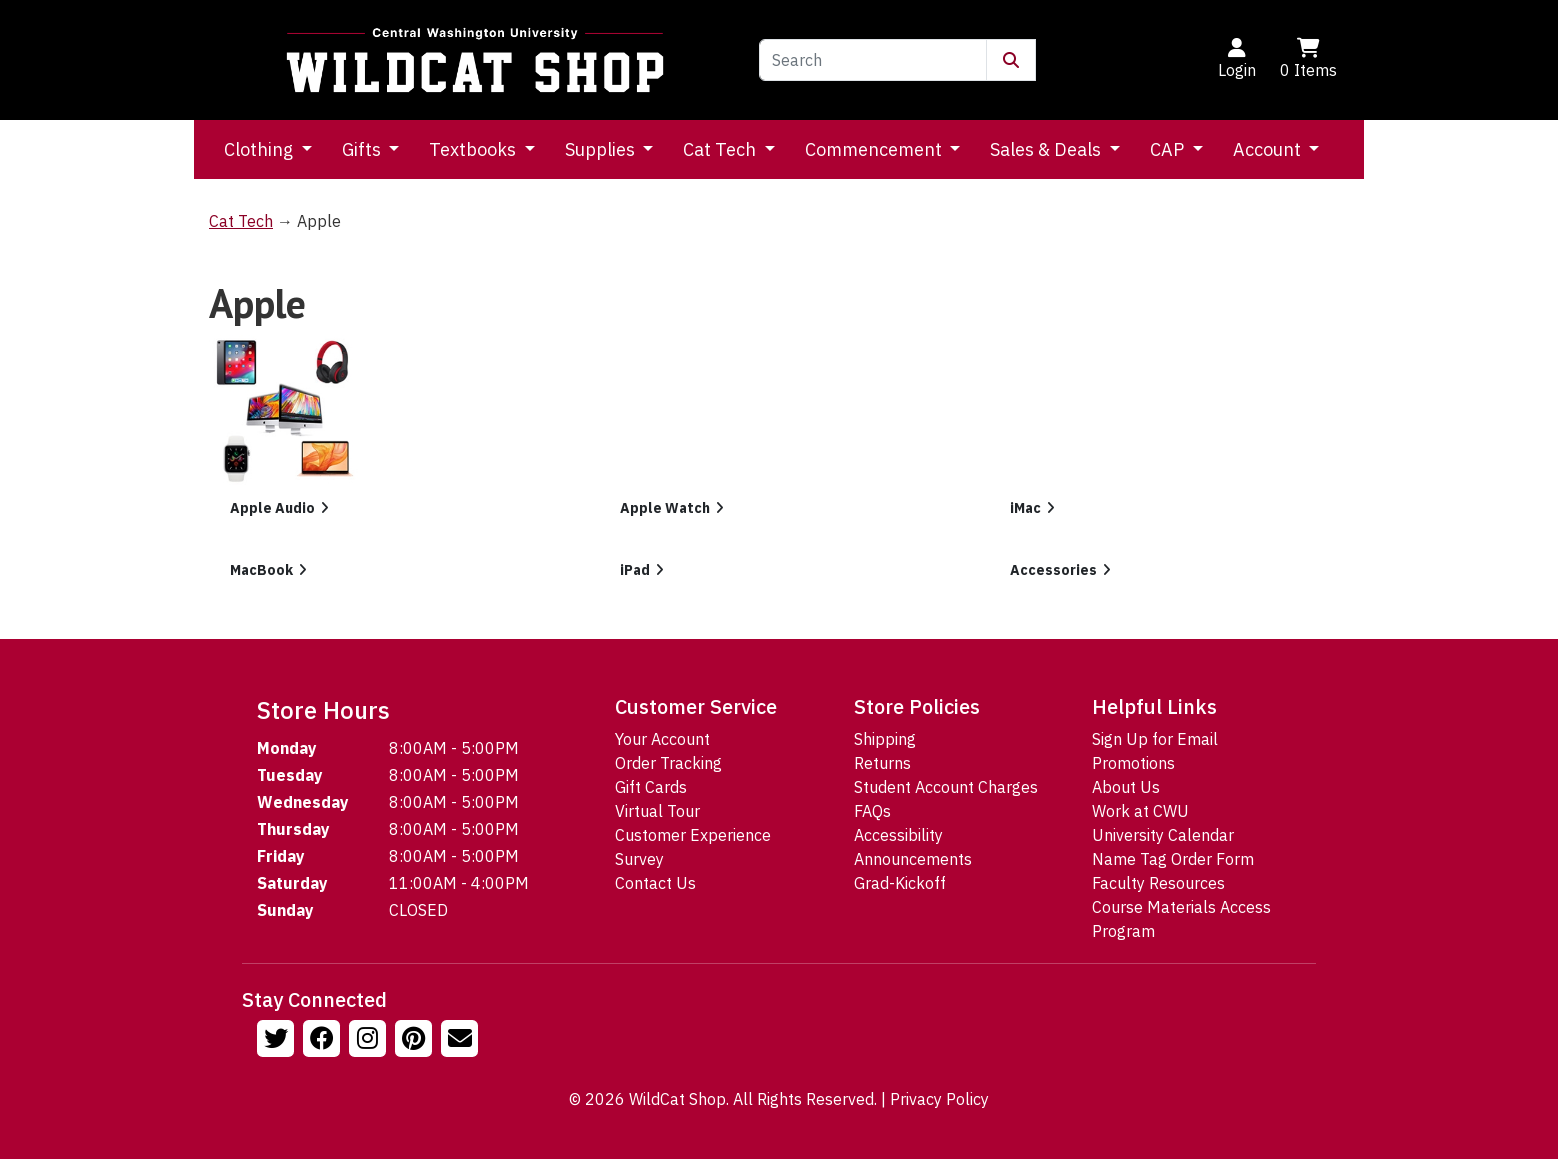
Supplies (602, 149)
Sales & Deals (1047, 149)
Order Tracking (668, 763)
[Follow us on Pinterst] (416, 1041)
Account (1269, 149)
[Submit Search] (1011, 60)
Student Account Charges (946, 787)
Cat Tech (721, 149)
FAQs (872, 811)
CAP (1169, 149)
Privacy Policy (939, 1099)
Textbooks (474, 149)
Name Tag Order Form (1173, 859)
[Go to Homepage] (475, 60)
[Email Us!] (462, 1041)
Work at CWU (1140, 811)
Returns (882, 763)
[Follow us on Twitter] (278, 1041)
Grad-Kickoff (900, 883)
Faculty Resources (1158, 883)
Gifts (363, 149)
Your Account (662, 739)
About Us (1126, 787)
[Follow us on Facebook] (324, 1041)
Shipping (885, 739)
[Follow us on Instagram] (370, 1041)
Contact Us (655, 883)
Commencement (875, 149)
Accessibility (898, 835)
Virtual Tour (657, 811)
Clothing (260, 149)
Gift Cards (651, 787)
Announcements (913, 859)
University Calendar (1163, 835)
